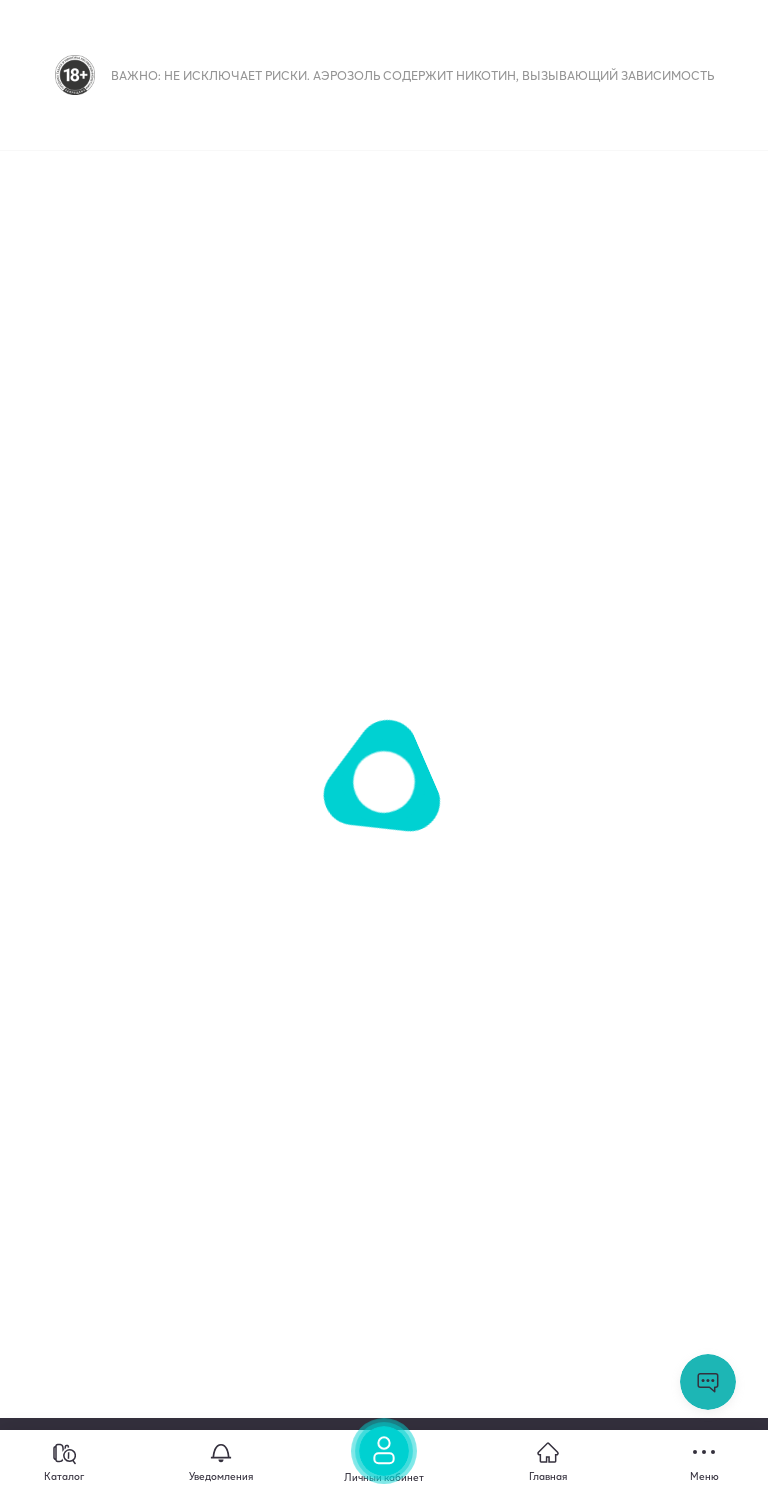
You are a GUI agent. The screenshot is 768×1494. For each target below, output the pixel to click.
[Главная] (548, 1462)
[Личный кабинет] (384, 1457)
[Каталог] (64, 1462)
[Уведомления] (221, 1462)
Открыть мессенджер (708, 1382)
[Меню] (704, 1462)
